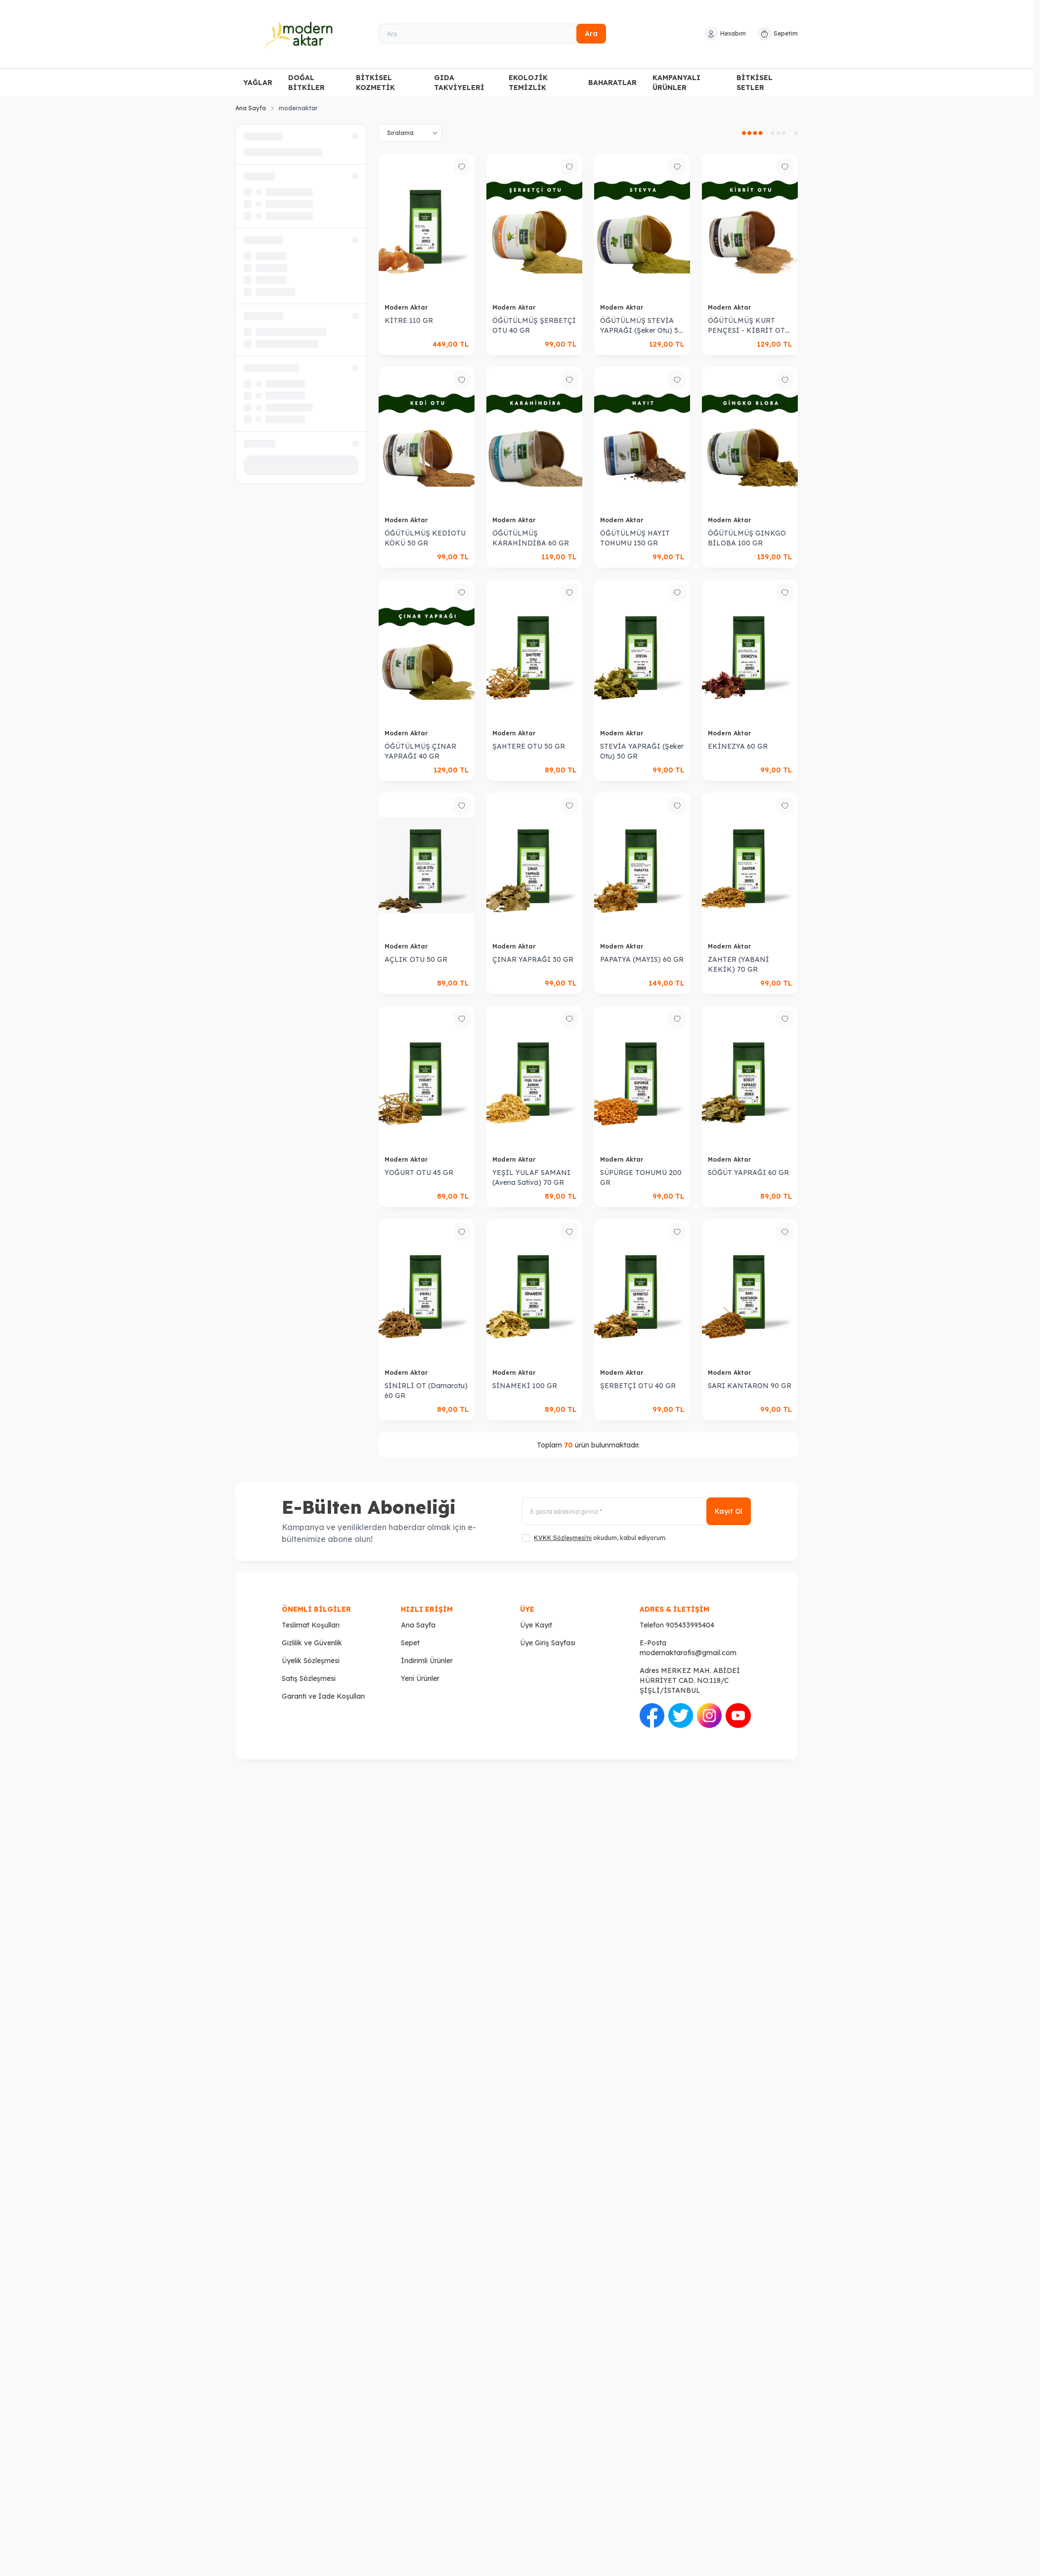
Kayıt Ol (728, 1511)
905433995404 (690, 1625)
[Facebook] (766, 1829)
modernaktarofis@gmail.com (688, 1652)
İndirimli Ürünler (427, 1660)
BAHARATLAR (612, 82)
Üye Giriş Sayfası (547, 1642)
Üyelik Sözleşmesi (311, 1660)
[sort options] (410, 133)
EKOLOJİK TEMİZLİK (528, 82)
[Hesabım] (725, 34)
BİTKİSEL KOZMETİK (375, 82)
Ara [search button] (591, 33)
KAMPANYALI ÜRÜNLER (676, 82)
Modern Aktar (407, 307)
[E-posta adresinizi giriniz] (636, 1511)
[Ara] (492, 34)
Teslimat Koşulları (311, 1625)
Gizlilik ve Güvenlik (312, 1642)
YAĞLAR (257, 82)
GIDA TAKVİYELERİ (459, 82)
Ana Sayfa (250, 108)
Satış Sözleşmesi (309, 1678)
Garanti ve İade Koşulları (323, 1696)
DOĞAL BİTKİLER (306, 82)
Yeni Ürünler (420, 1678)
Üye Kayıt (536, 1625)
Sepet (410, 1642)
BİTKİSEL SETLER (755, 82)
